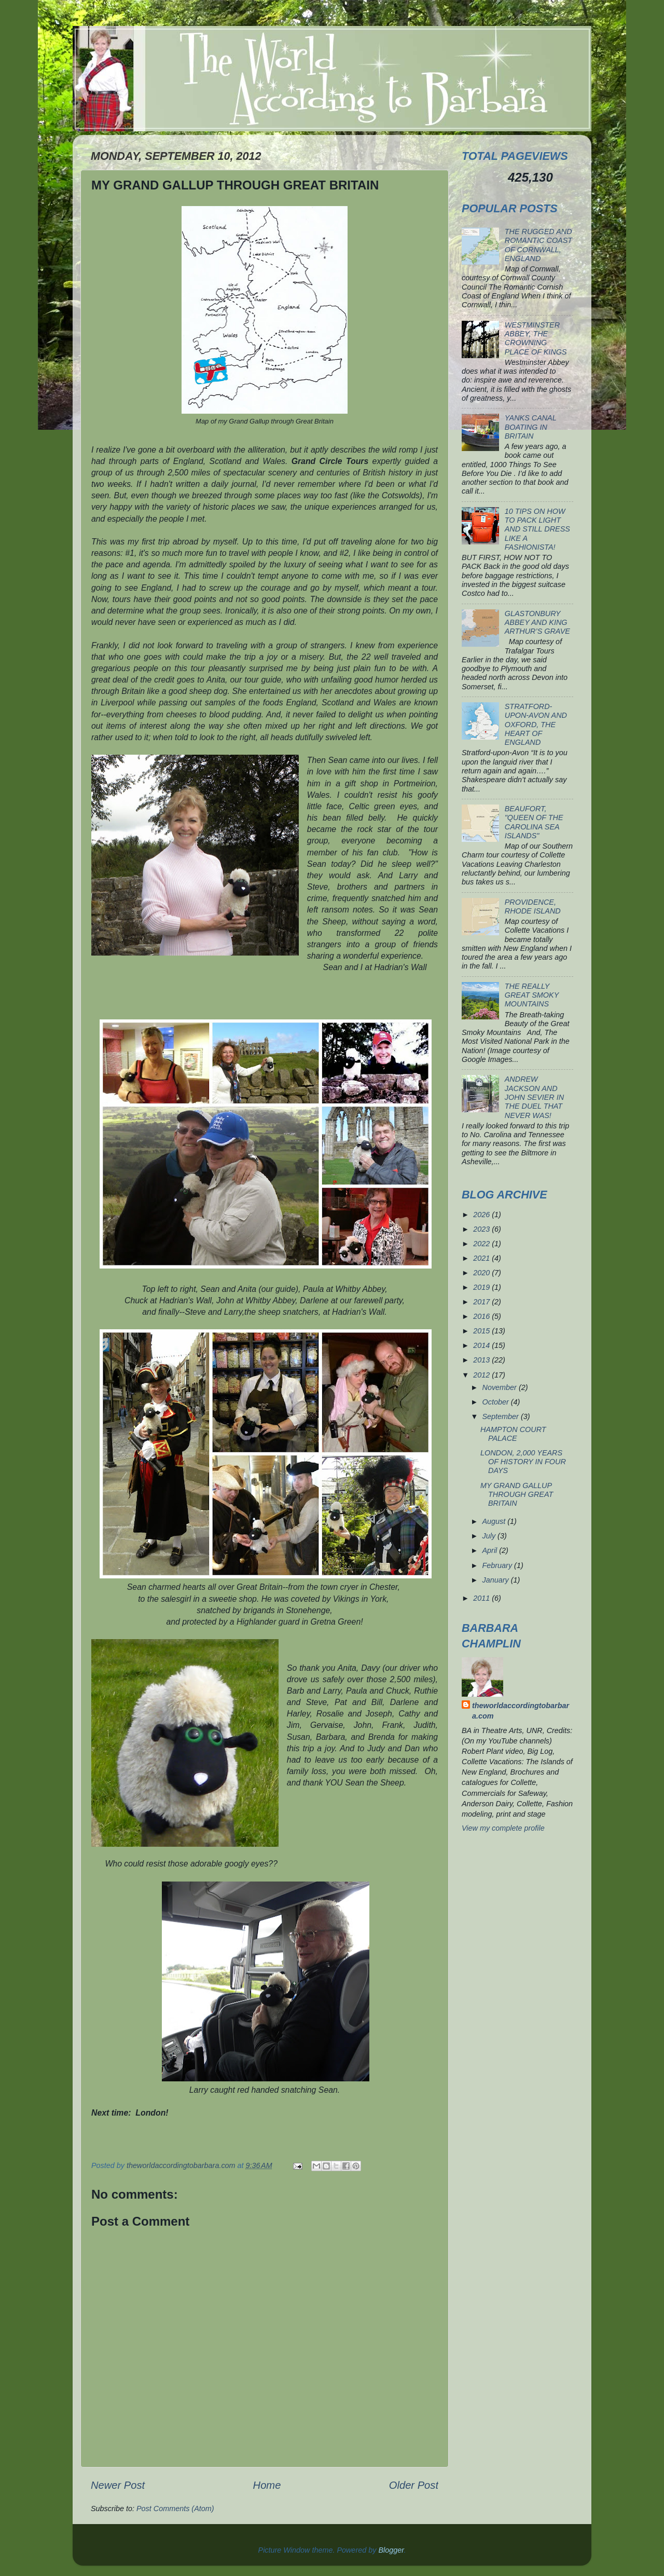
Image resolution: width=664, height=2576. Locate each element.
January (496, 1580)
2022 (482, 1243)
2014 (482, 1345)
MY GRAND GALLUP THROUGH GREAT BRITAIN (516, 1494)
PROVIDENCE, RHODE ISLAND (533, 906)
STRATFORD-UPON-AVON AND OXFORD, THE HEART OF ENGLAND (536, 724)
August (495, 1521)
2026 (482, 1214)
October (496, 1402)
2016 (482, 1316)
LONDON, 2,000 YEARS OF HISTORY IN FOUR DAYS (523, 1462)
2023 (482, 1229)
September (501, 1416)
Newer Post (118, 2485)
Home (267, 2485)
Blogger (391, 2550)
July (490, 1536)
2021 (482, 1258)
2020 (482, 1273)
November (500, 1387)
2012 (482, 1375)
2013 (482, 1360)
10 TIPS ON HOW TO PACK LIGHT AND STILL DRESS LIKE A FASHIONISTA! (537, 529)
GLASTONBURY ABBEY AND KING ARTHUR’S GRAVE (537, 622)
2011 (482, 1598)
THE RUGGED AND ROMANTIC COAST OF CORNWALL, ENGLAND (538, 245)
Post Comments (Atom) (175, 2508)
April (491, 1550)
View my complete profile (503, 1828)
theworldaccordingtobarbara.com (520, 1710)
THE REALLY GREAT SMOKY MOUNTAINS (532, 995)
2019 (482, 1287)
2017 (482, 1302)
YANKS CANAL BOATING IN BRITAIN (531, 427)
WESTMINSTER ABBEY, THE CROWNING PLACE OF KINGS (536, 338)
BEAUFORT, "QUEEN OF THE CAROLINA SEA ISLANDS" (534, 822)
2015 (482, 1331)
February (498, 1565)
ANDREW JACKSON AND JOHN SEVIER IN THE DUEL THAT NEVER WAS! (534, 1097)
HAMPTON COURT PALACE (513, 1433)
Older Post (413, 2485)
